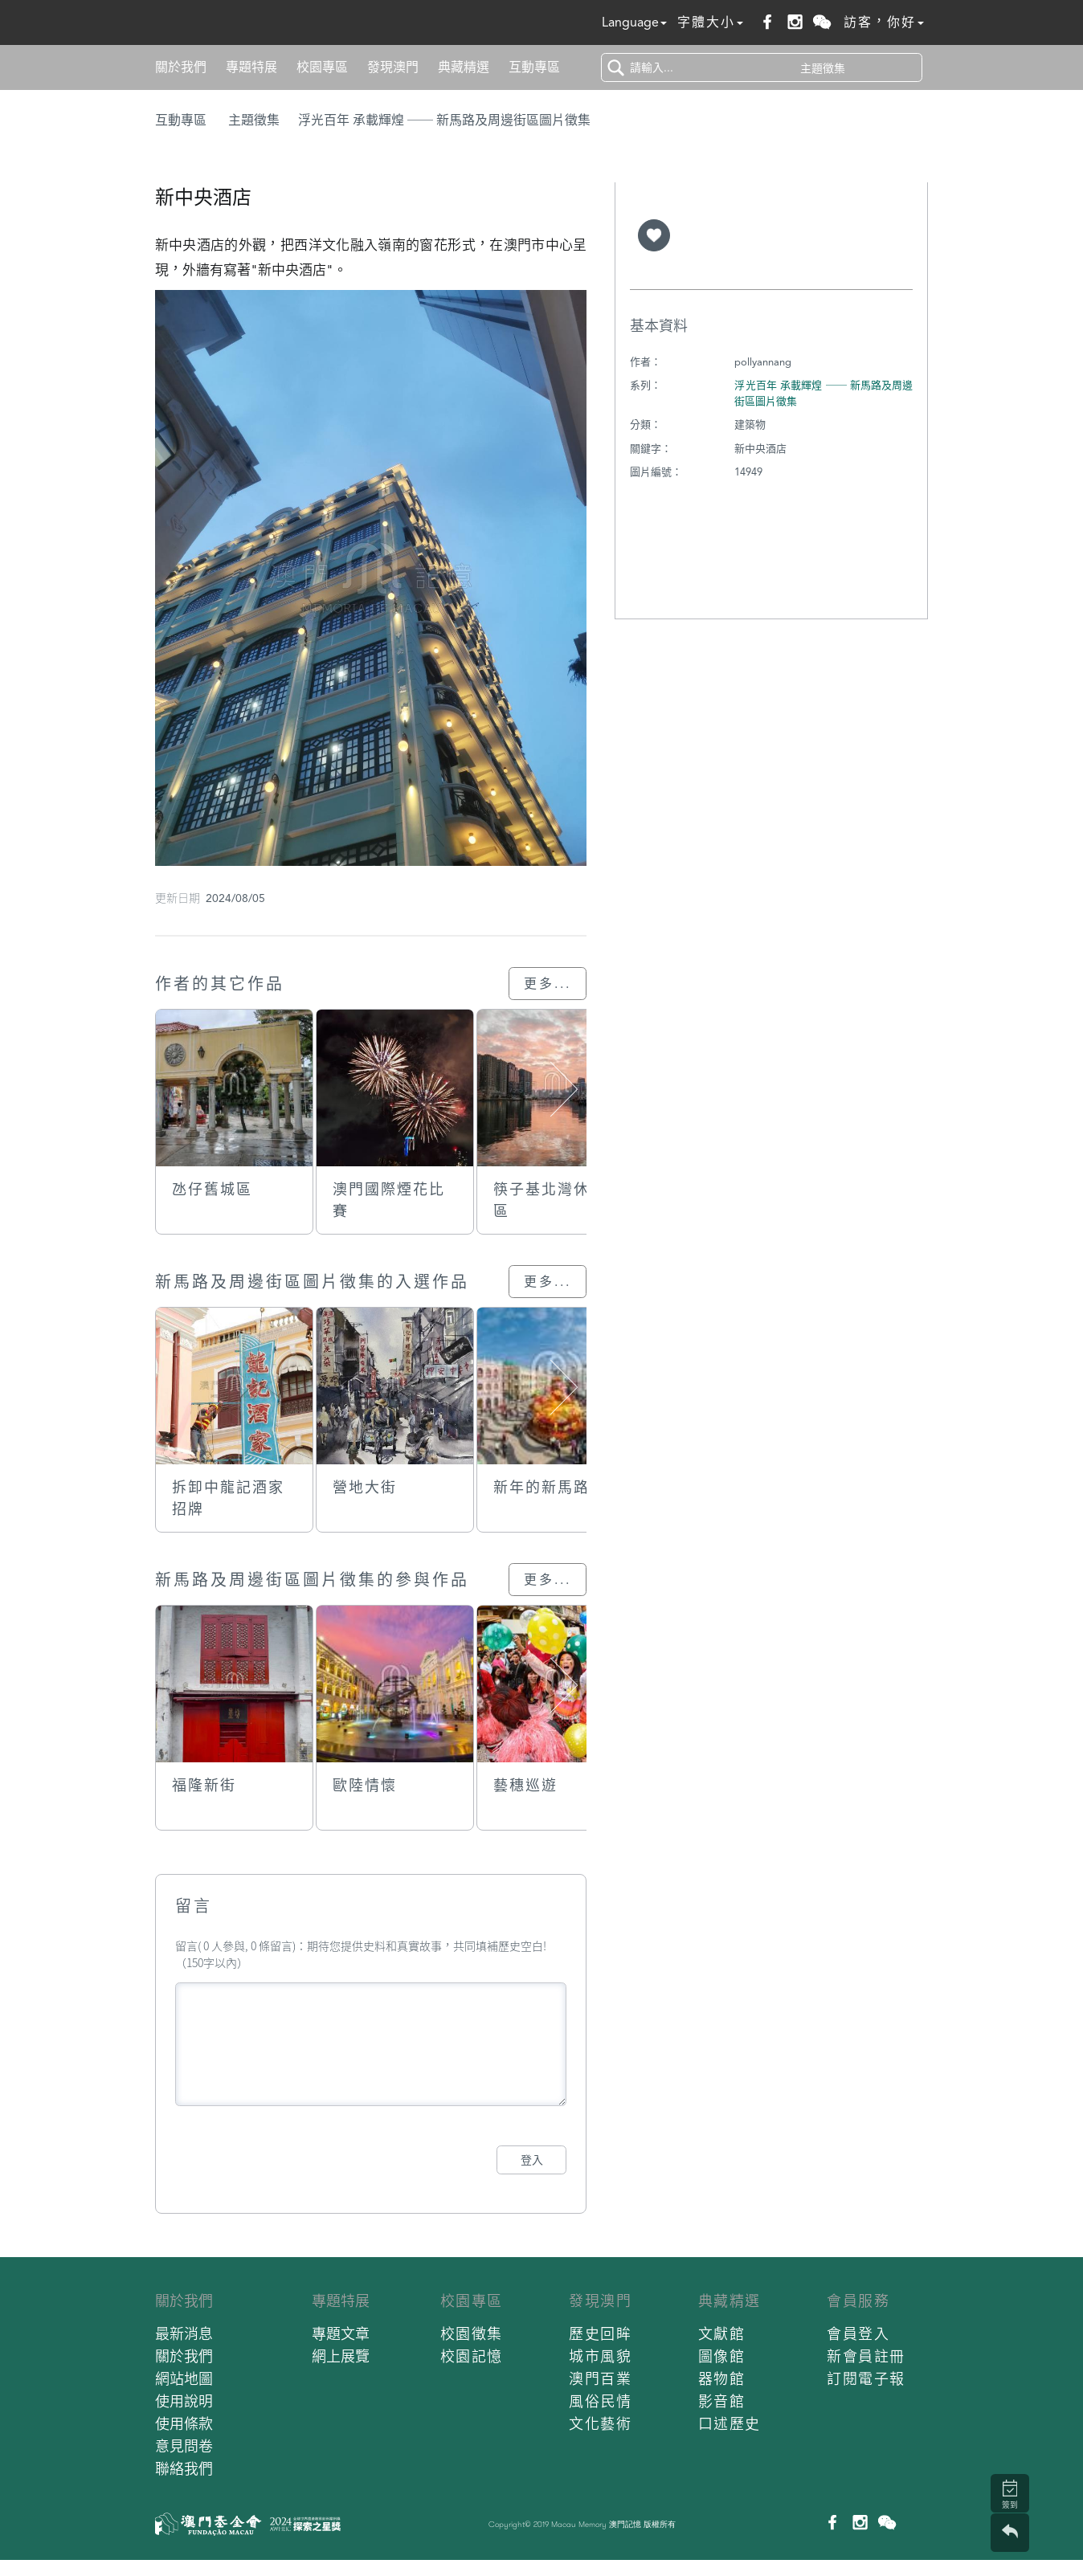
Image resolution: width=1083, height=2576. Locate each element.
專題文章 (341, 2333)
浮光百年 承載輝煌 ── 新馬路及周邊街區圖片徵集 (444, 120)
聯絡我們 (184, 2468)
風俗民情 (600, 2401)
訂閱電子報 (866, 2378)
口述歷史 (729, 2423)
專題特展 (251, 67)
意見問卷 (184, 2446)
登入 (532, 2159)
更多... (547, 983)
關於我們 (180, 67)
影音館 (722, 2401)
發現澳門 (393, 67)
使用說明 (184, 2401)
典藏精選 (463, 67)
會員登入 (858, 2333)
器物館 (722, 2378)
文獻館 (722, 2333)
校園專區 (322, 67)
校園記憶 (471, 2356)
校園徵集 (471, 2333)
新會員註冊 (866, 2356)
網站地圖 (184, 2378)
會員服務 (858, 2300)
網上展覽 (341, 2356)
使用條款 (184, 2423)
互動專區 (534, 67)
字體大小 (710, 22)
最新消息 (184, 2333)
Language (634, 22)
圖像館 (722, 2356)
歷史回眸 (600, 2333)
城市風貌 (600, 2356)
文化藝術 (600, 2423)
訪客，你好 (884, 22)
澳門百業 (600, 2378)
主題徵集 (254, 120)
